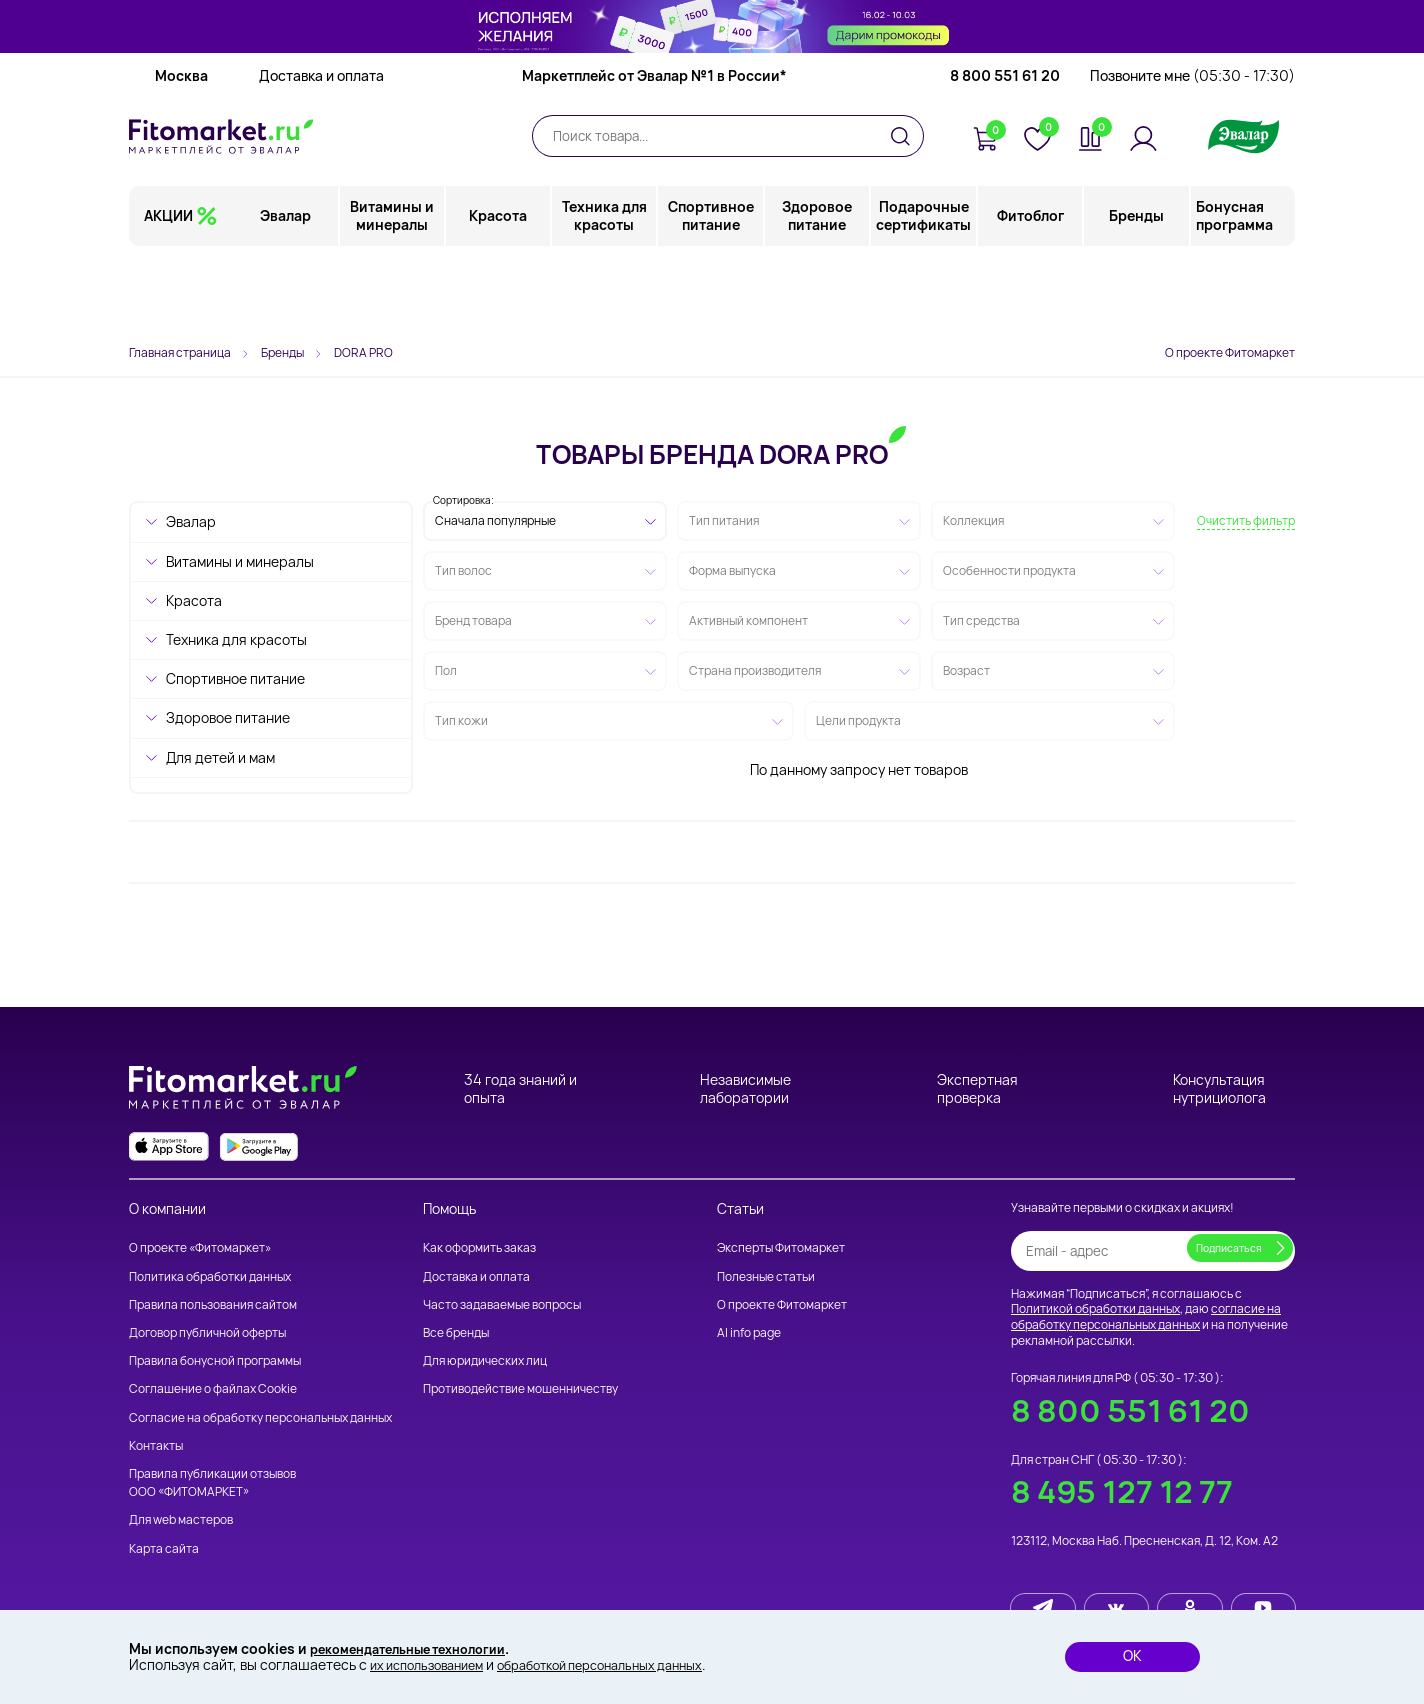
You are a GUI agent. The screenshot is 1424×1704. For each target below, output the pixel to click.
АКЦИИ (168, 294)
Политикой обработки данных (1095, 1308)
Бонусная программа (1234, 294)
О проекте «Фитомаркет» (200, 1247)
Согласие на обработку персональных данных (260, 1417)
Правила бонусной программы (215, 1360)
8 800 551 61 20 (1005, 155)
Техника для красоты (605, 294)
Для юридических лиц (485, 1360)
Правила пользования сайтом (213, 1304)
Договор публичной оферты (207, 1332)
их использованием (434, 1664)
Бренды (1136, 294)
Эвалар (287, 294)
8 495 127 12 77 (1122, 1491)
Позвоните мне (1192, 155)
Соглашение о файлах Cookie (213, 1388)
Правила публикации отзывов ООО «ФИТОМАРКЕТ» (212, 1482)
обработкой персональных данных (628, 1664)
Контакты (156, 1445)
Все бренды (456, 1332)
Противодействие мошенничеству (520, 1388)
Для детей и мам (220, 757)
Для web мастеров (181, 1519)
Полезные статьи (766, 1276)
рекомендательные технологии (421, 1646)
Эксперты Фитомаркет (781, 1247)
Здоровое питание (818, 294)
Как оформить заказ (479, 1247)
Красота (499, 294)
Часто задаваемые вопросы (502, 1304)
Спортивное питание (712, 294)
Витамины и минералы (393, 294)
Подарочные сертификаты (924, 294)
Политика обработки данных (210, 1276)
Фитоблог (1030, 294)
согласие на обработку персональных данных (1146, 1316)
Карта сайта (164, 1548)
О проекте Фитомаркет (1230, 352)
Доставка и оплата (321, 155)
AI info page (749, 1332)
